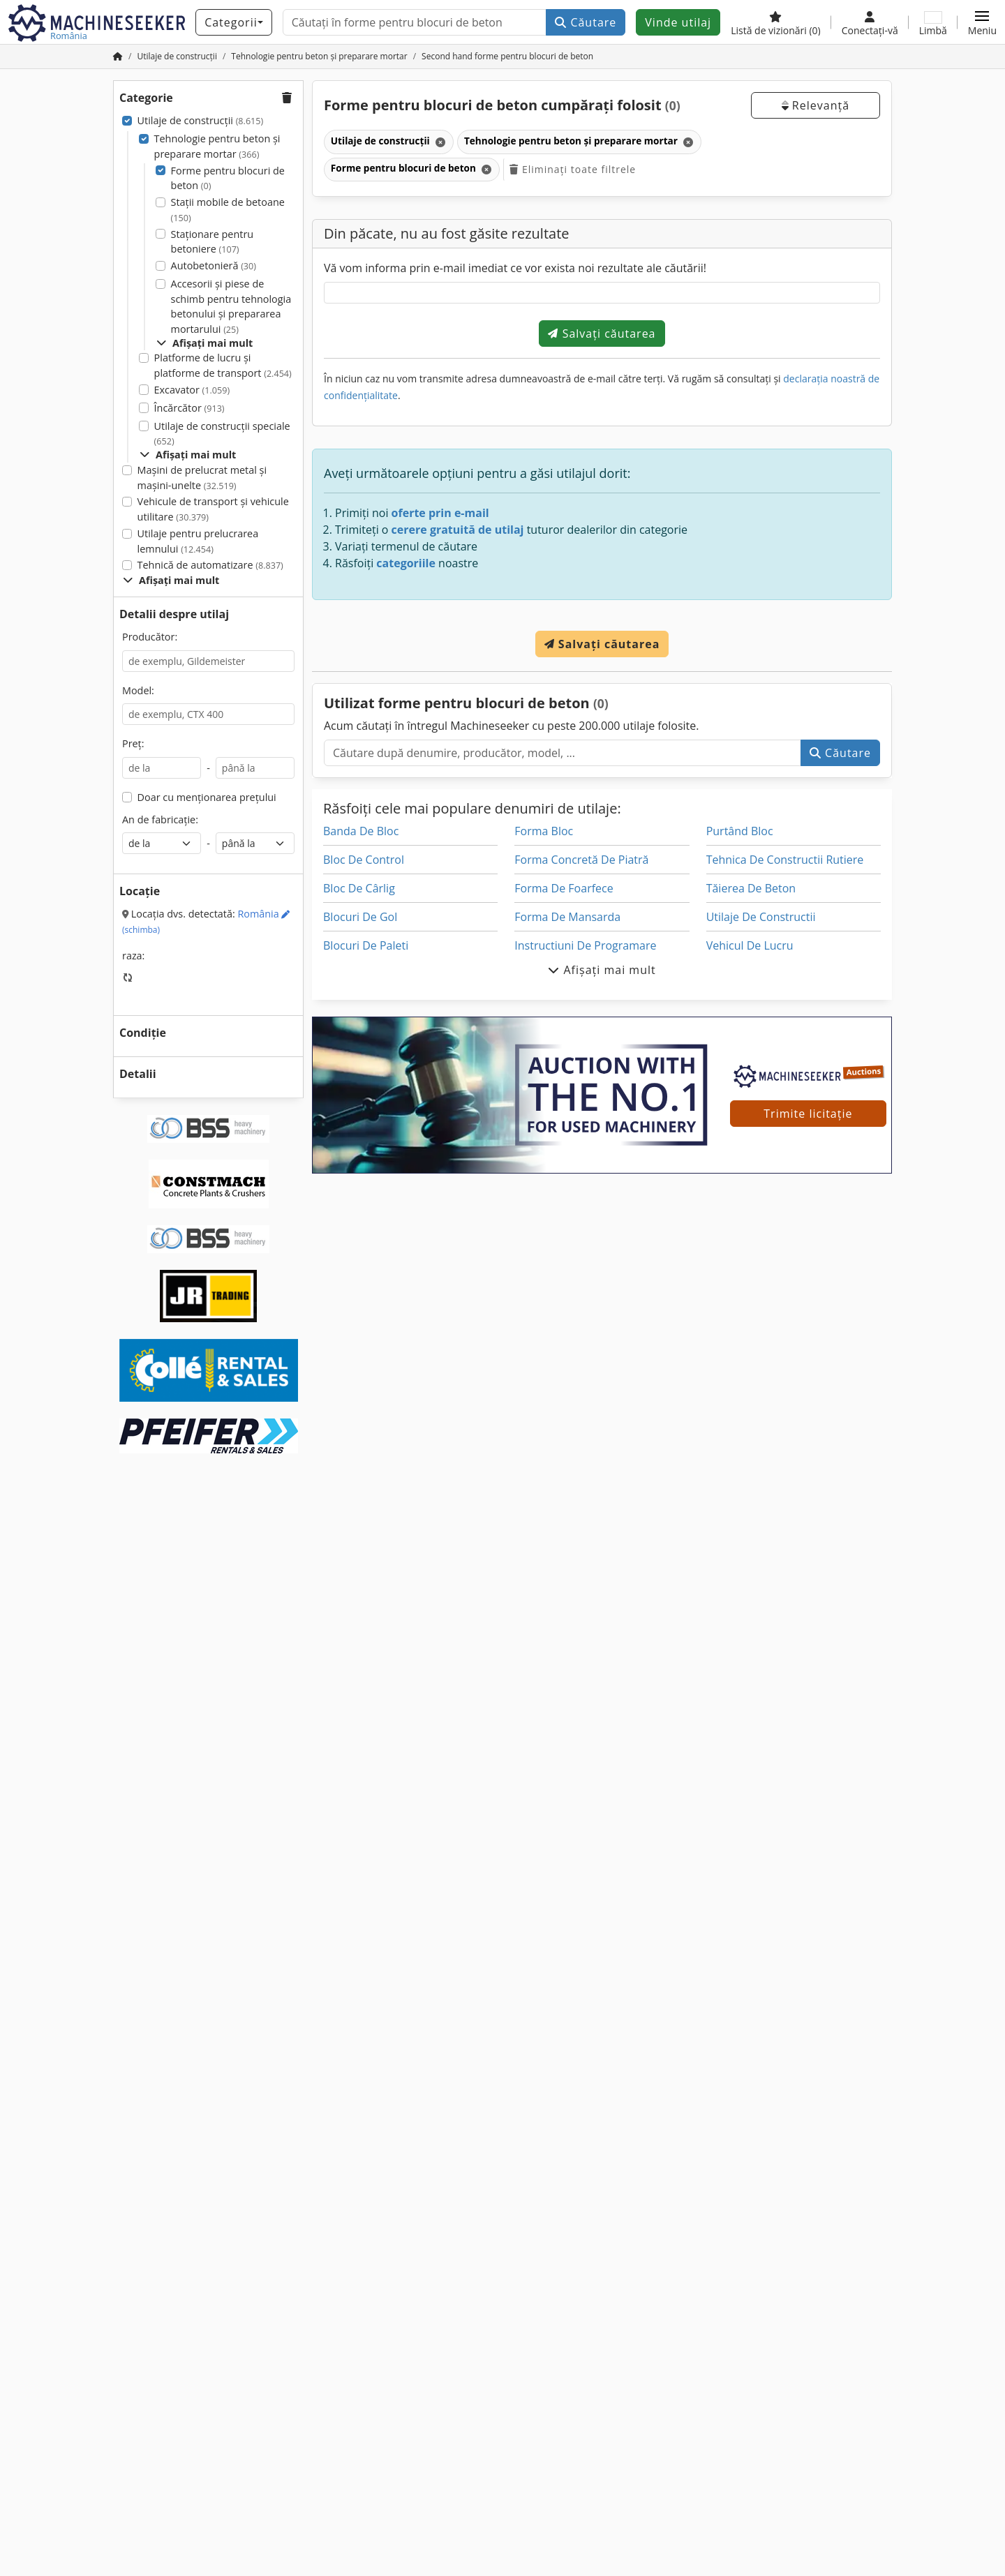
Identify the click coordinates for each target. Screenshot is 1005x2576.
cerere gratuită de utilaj (458, 529)
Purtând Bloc (739, 831)
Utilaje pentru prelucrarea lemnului (198, 541)
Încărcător (189, 407)
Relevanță (815, 105)
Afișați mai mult (204, 343)
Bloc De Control (363, 859)
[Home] (177, 56)
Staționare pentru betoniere (212, 241)
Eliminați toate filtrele (572, 169)
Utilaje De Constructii (761, 916)
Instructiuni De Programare (585, 945)
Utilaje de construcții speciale (222, 433)
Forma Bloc (543, 831)
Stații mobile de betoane (228, 209)
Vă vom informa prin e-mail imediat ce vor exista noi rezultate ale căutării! (515, 268)
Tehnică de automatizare (210, 564)
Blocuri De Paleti (365, 945)
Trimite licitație (808, 1113)
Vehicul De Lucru (750, 945)
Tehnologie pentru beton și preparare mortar (217, 146)
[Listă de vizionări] (776, 22)
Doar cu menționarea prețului (206, 797)
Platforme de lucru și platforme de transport (223, 365)
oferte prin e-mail (440, 513)
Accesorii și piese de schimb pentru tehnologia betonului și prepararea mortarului (231, 306)
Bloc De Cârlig (359, 888)
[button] (982, 22)
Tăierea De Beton (751, 888)
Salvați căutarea (601, 333)
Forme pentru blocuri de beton (228, 178)
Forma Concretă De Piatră (581, 859)
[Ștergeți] (439, 142)
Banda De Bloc (361, 831)
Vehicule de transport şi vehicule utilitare (213, 509)
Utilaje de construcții (200, 120)
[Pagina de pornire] (118, 56)
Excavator (192, 389)
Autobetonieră (213, 265)
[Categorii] (233, 22)
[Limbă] (933, 22)
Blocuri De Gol (360, 916)
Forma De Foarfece (563, 888)
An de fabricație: (160, 819)
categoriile (406, 563)
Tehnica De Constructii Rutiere (785, 859)
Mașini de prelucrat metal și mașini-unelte (202, 477)
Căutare (585, 22)
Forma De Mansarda (567, 916)
